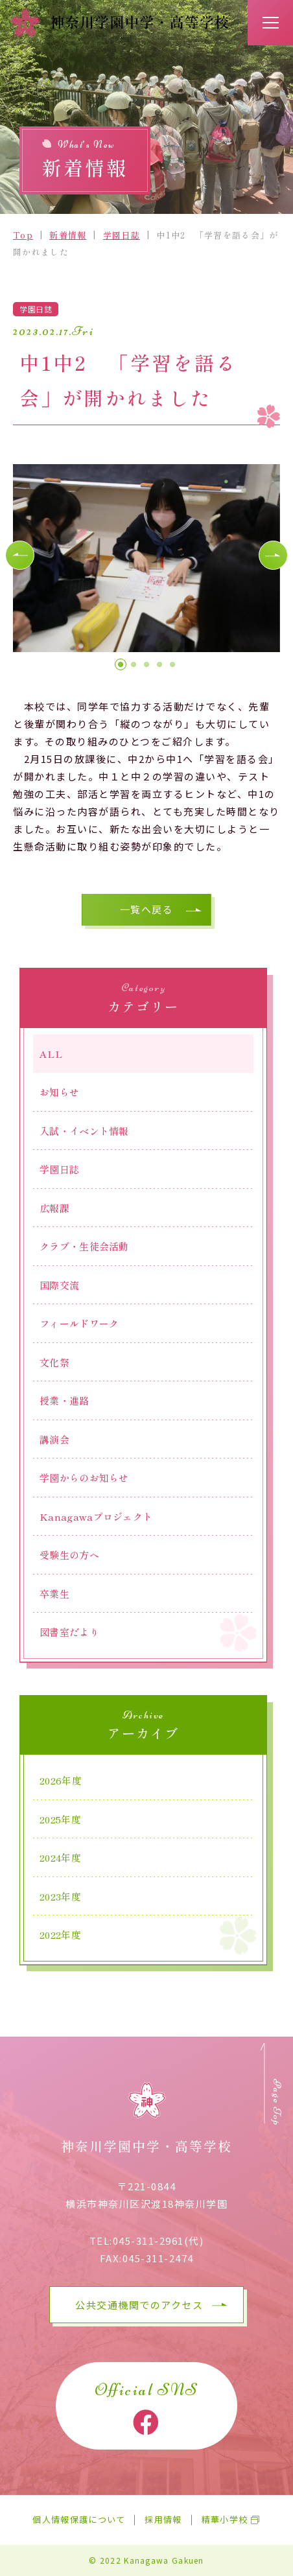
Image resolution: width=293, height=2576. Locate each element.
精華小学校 (225, 2519)
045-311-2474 (158, 2258)
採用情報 (163, 2519)
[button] (19, 555)
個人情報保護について (78, 2519)
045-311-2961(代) (158, 2240)
